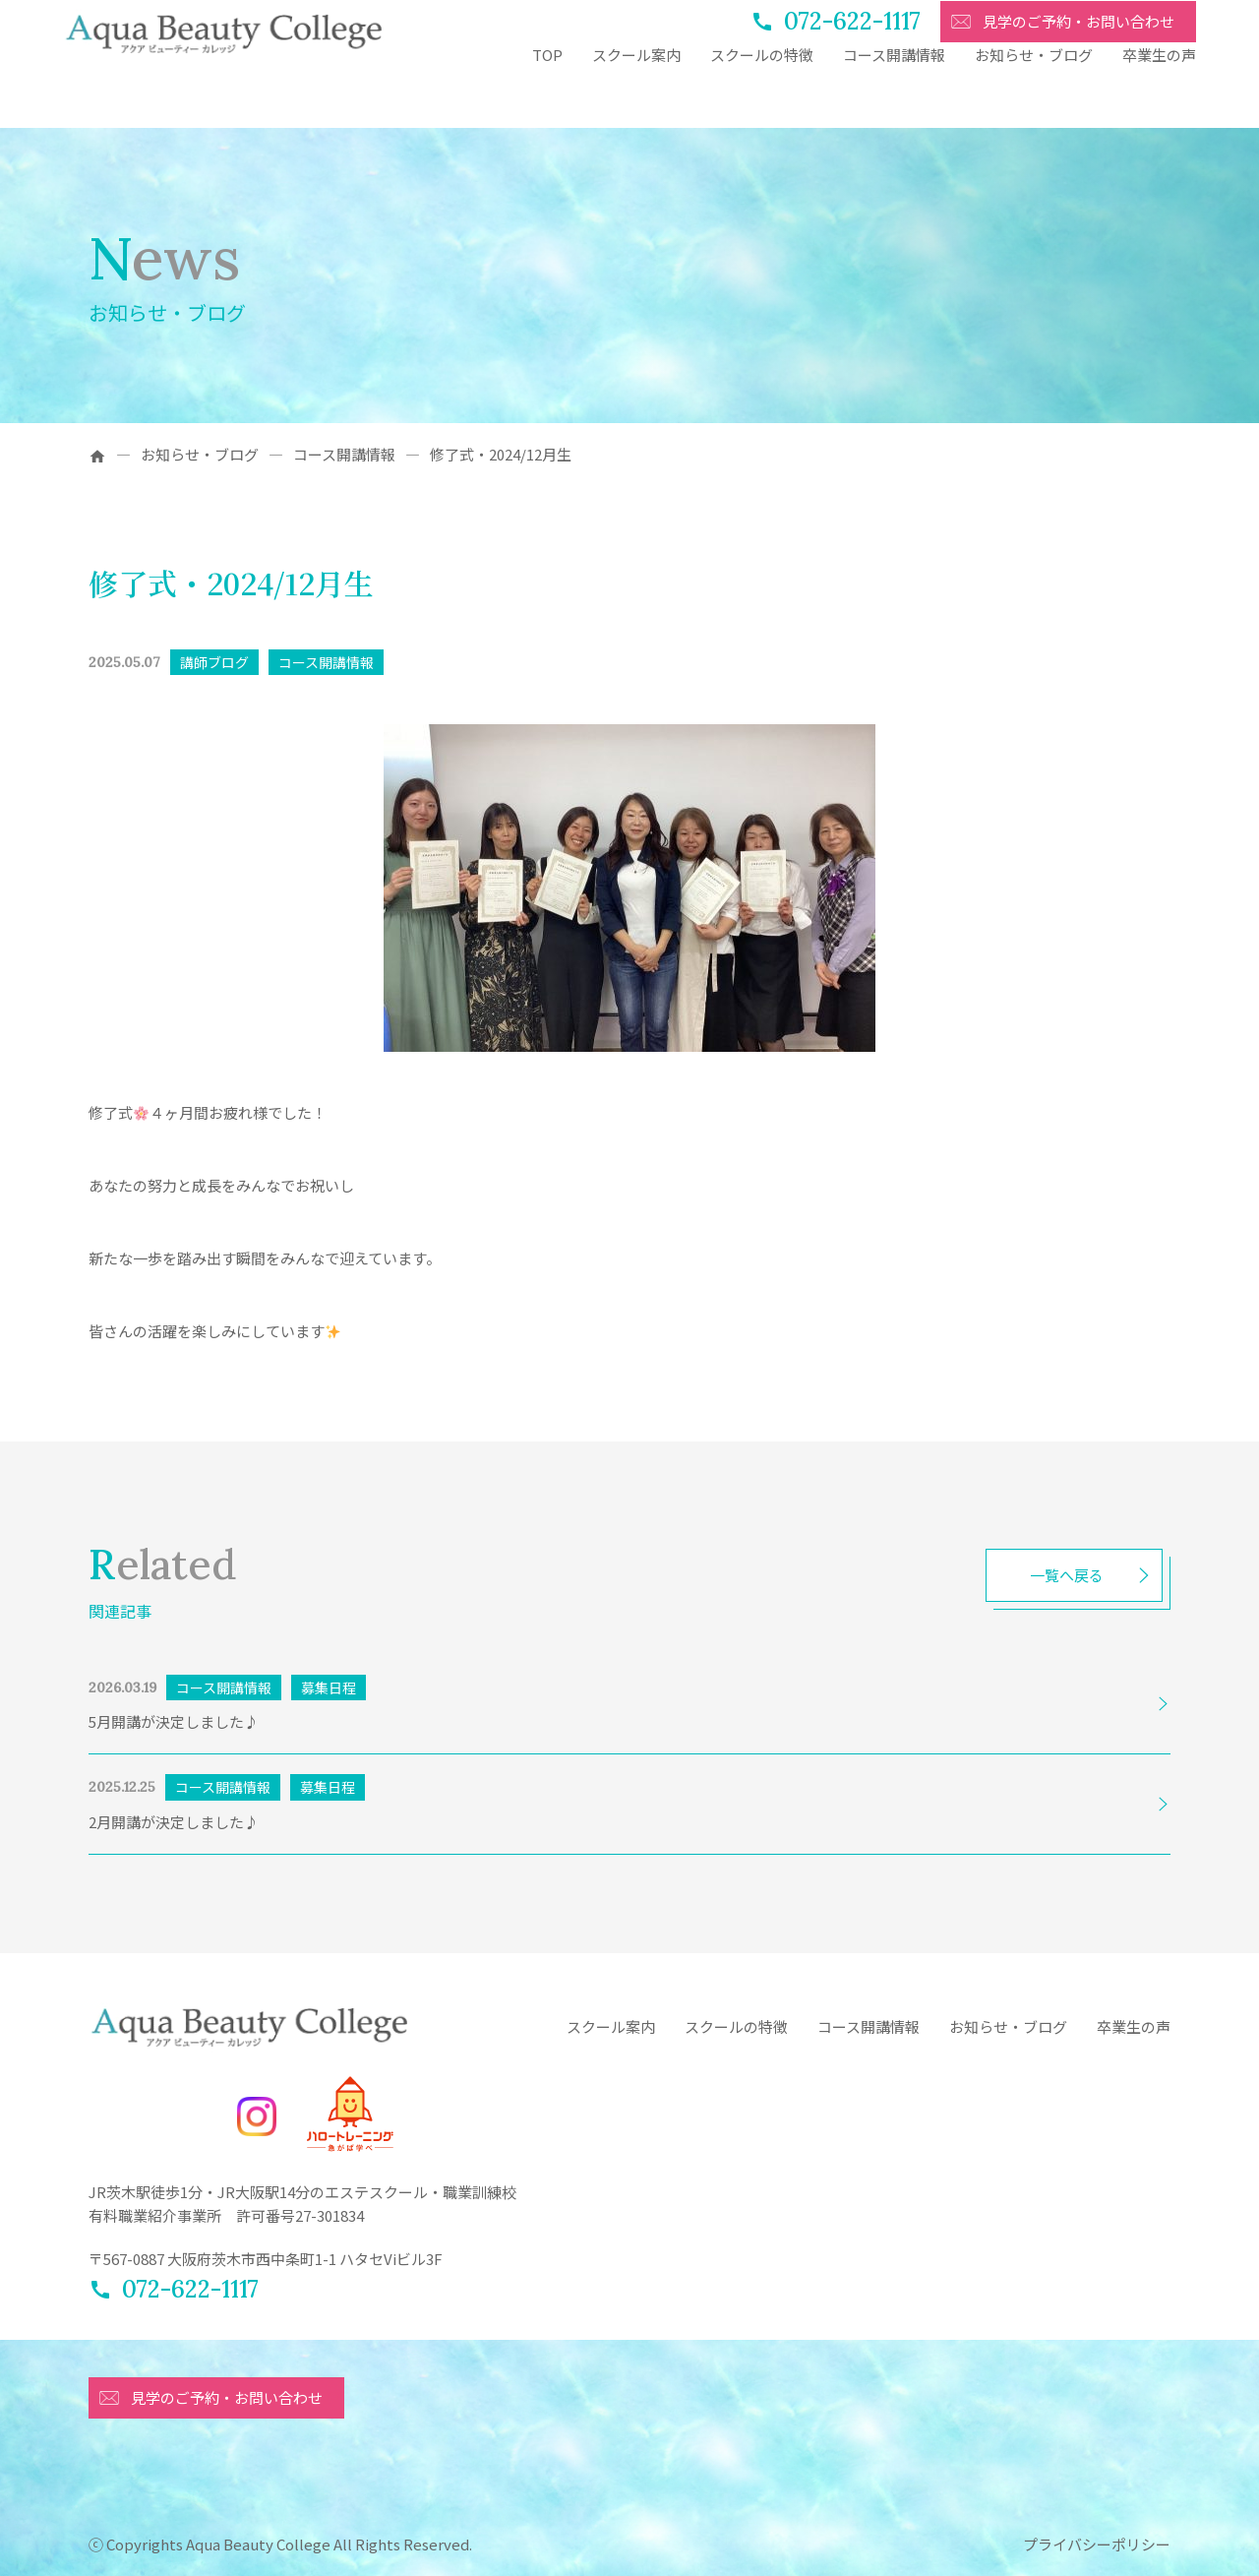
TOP (547, 96)
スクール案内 (636, 96)
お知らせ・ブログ (1034, 96)
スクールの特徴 (761, 96)
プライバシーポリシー (1096, 2544)
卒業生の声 (1159, 96)
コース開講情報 (894, 96)
